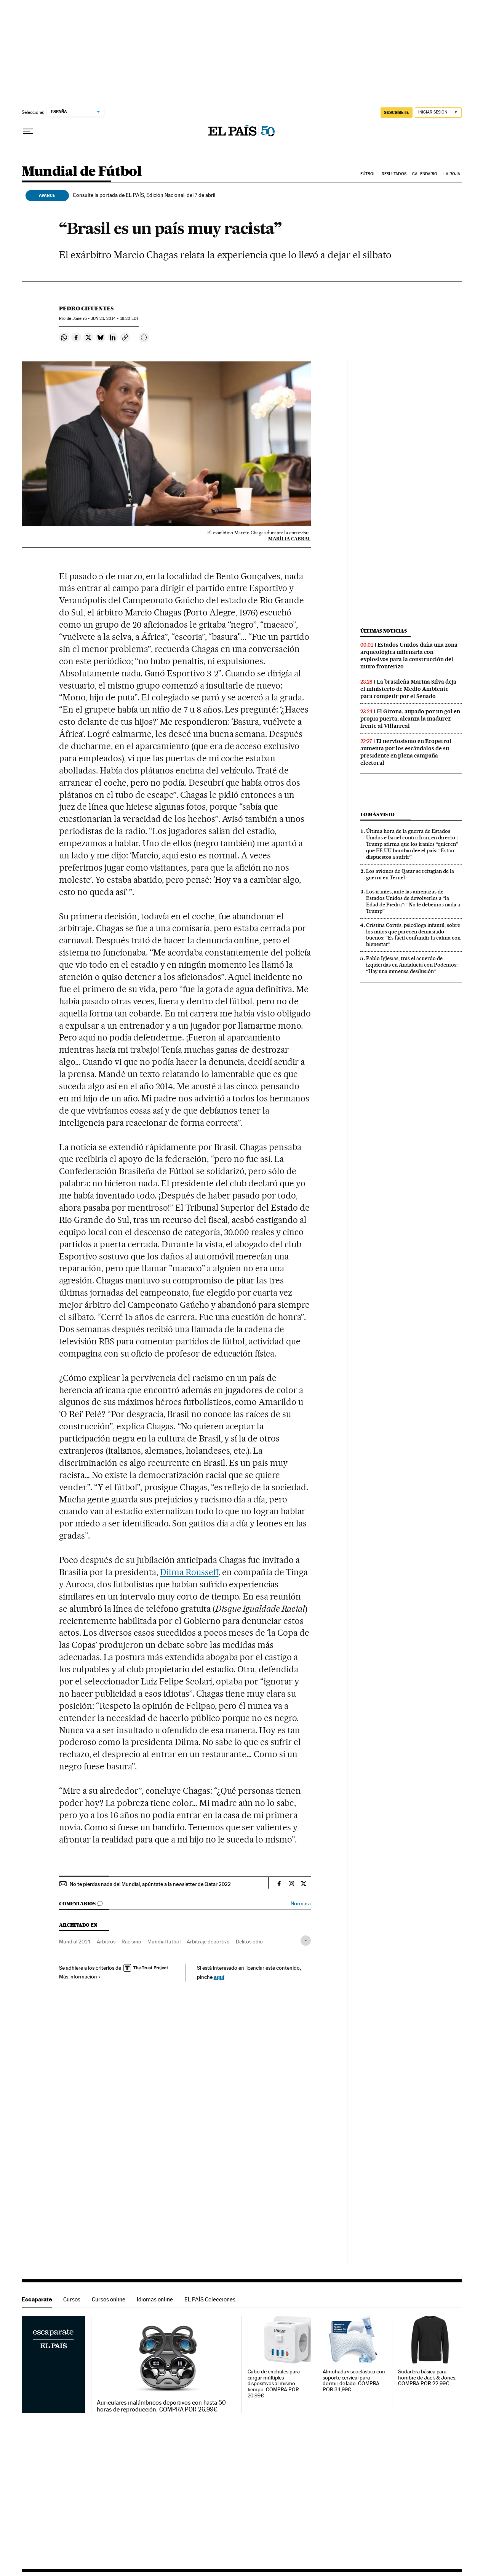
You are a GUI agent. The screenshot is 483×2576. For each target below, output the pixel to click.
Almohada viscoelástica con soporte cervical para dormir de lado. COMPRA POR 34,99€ (354, 2381)
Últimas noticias (383, 631)
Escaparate (37, 2299)
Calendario (424, 173)
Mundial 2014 (75, 1941)
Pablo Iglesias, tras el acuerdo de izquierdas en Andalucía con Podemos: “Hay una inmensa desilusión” (411, 964)
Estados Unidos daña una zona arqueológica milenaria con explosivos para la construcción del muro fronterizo (408, 655)
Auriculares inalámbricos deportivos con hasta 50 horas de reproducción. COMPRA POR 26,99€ (161, 2406)
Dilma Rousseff (189, 1572)
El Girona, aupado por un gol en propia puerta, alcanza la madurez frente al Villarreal (410, 718)
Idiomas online (155, 2299)
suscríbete (396, 112)
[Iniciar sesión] (438, 112)
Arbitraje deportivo (208, 1941)
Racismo (131, 1941)
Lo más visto (377, 814)
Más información (80, 1977)
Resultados (394, 173)
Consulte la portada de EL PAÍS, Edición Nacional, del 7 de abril (144, 195)
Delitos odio (249, 1941)
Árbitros (106, 1941)
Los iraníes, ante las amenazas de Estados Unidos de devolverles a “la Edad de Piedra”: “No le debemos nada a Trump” (413, 901)
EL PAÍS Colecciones (209, 2299)
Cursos (71, 2299)
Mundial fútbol (164, 1941)
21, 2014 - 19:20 (115, 318)
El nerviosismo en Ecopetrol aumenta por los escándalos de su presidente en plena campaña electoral (405, 752)
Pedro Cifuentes (86, 308)
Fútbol (368, 173)
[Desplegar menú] (28, 131)
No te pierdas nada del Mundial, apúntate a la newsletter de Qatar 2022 (150, 1884)
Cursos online (108, 2299)
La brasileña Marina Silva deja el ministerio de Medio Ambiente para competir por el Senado (408, 689)
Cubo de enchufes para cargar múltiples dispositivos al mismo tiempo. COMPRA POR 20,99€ (274, 2384)
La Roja (452, 173)
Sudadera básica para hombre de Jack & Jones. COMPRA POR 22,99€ (427, 2378)
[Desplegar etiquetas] (306, 1940)
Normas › (301, 1903)
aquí (219, 1977)
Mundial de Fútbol (82, 172)
